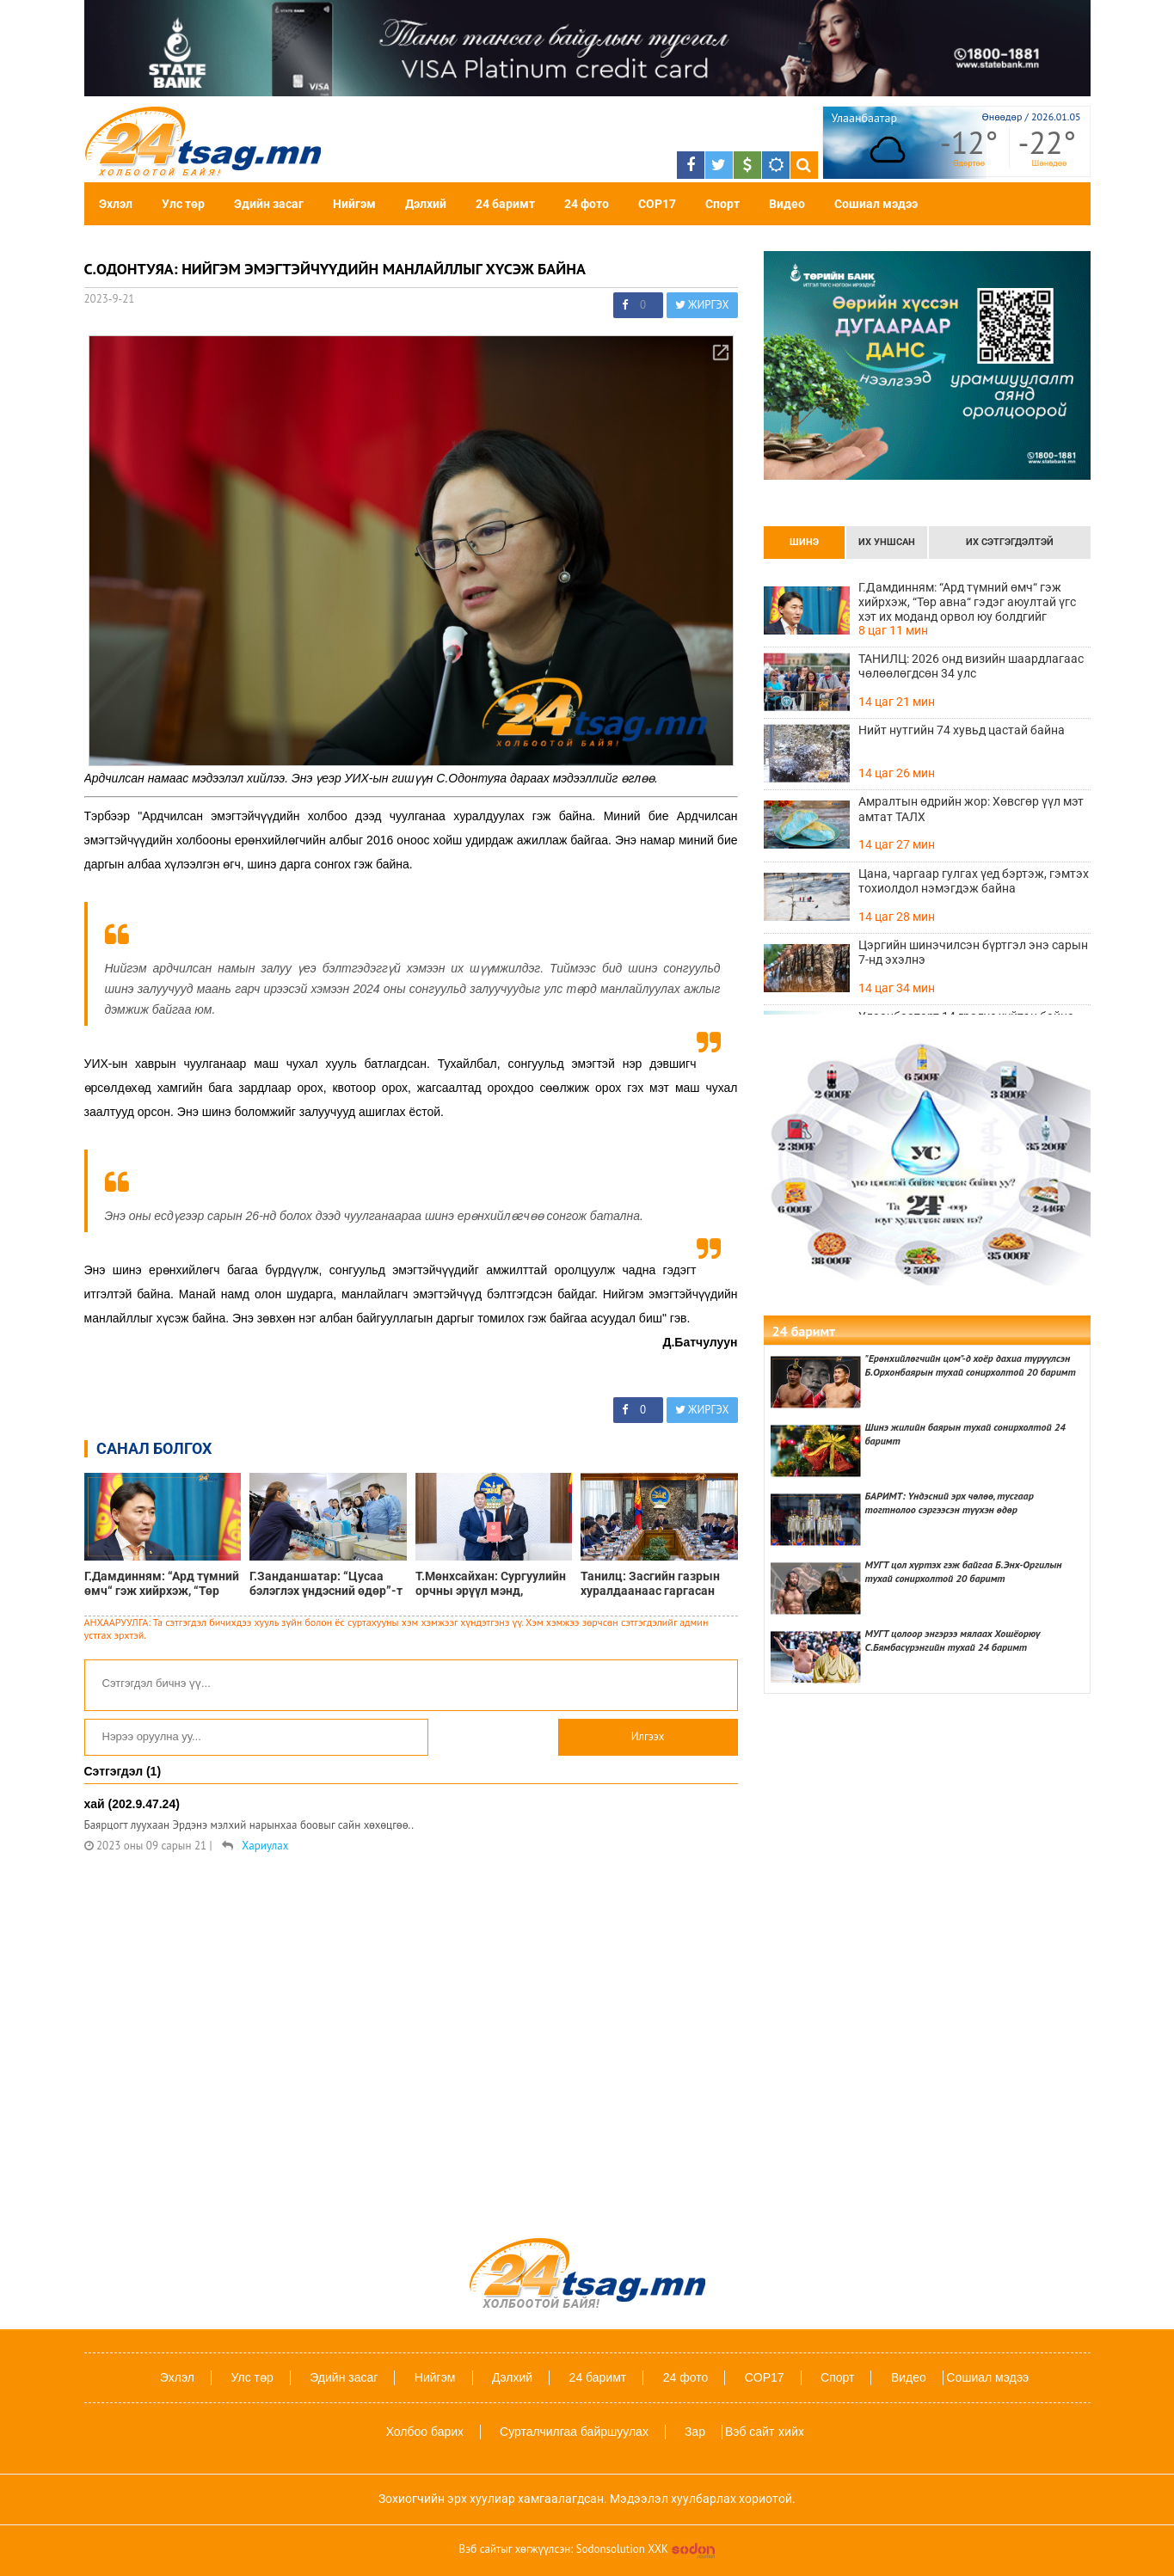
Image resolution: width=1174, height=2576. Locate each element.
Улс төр (183, 204)
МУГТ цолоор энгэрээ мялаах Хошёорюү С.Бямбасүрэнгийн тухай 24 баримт (953, 1640)
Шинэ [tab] (804, 542)
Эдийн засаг (269, 204)
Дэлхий (425, 204)
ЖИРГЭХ (702, 304)
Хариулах (265, 1845)
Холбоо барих (425, 2431)
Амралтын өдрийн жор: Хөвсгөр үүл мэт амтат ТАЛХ (971, 808)
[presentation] (804, 542)
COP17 (657, 204)
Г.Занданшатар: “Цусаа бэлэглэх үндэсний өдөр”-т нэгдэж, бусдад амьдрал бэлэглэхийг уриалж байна (326, 1583)
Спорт (722, 204)
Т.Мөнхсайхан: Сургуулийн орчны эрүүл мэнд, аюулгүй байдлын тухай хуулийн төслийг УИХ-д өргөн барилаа (490, 1583)
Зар (695, 2431)
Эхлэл (115, 204)
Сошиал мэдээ (876, 204)
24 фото (586, 204)
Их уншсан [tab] (886, 542)
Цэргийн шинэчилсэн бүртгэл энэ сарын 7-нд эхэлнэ (973, 952)
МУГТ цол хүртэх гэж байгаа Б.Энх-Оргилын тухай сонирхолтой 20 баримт (963, 1571)
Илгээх (648, 1736)
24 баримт (505, 204)
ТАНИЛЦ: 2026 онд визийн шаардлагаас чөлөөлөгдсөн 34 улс (971, 666)
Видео (787, 204)
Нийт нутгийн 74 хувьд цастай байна (961, 730)
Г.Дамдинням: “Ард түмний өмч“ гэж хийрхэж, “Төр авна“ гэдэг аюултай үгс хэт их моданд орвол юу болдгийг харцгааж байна (161, 1583)
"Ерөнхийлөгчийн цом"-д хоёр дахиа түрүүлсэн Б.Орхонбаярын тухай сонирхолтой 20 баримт (970, 1365)
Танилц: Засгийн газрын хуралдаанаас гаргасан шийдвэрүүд (650, 1583)
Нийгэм (354, 204)
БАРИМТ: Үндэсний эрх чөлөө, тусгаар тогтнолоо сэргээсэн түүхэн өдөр (949, 1502)
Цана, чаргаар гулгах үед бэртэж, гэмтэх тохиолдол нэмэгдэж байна (973, 881)
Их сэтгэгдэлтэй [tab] (1010, 542)
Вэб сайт (749, 2431)
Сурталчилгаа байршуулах (574, 2431)
